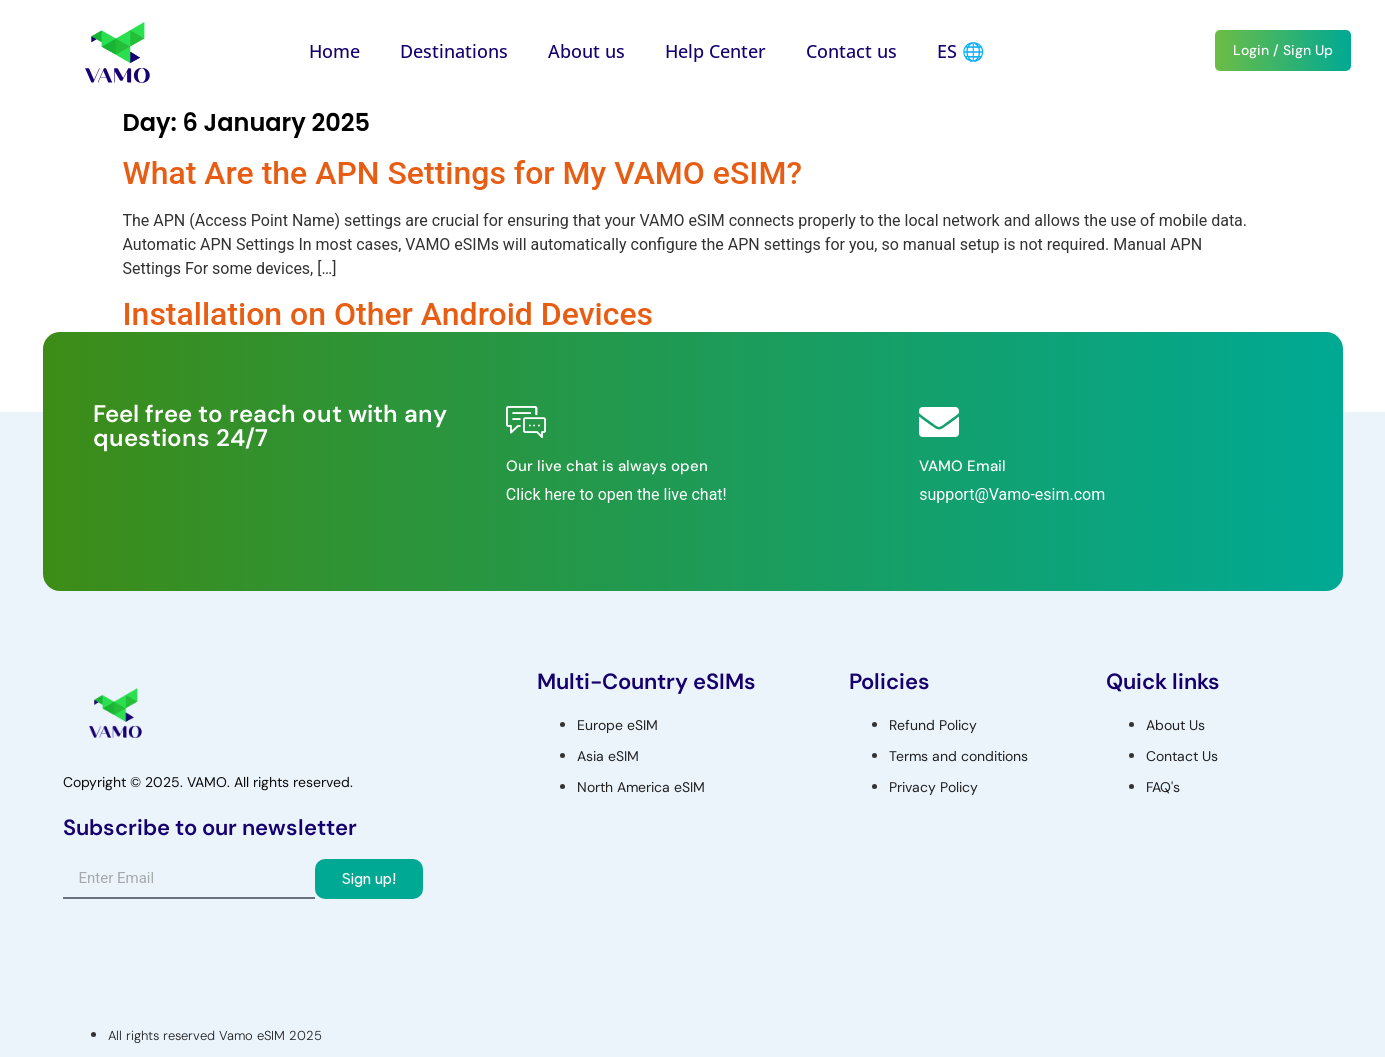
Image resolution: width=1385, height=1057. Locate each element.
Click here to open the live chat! (616, 494)
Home (334, 51)
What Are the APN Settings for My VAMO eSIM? (462, 173)
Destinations (454, 51)
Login (1251, 50)
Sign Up (1308, 50)
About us (586, 51)
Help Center (715, 51)
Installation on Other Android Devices (388, 314)
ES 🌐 (960, 51)
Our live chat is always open (607, 466)
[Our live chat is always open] (526, 422)
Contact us (851, 51)
